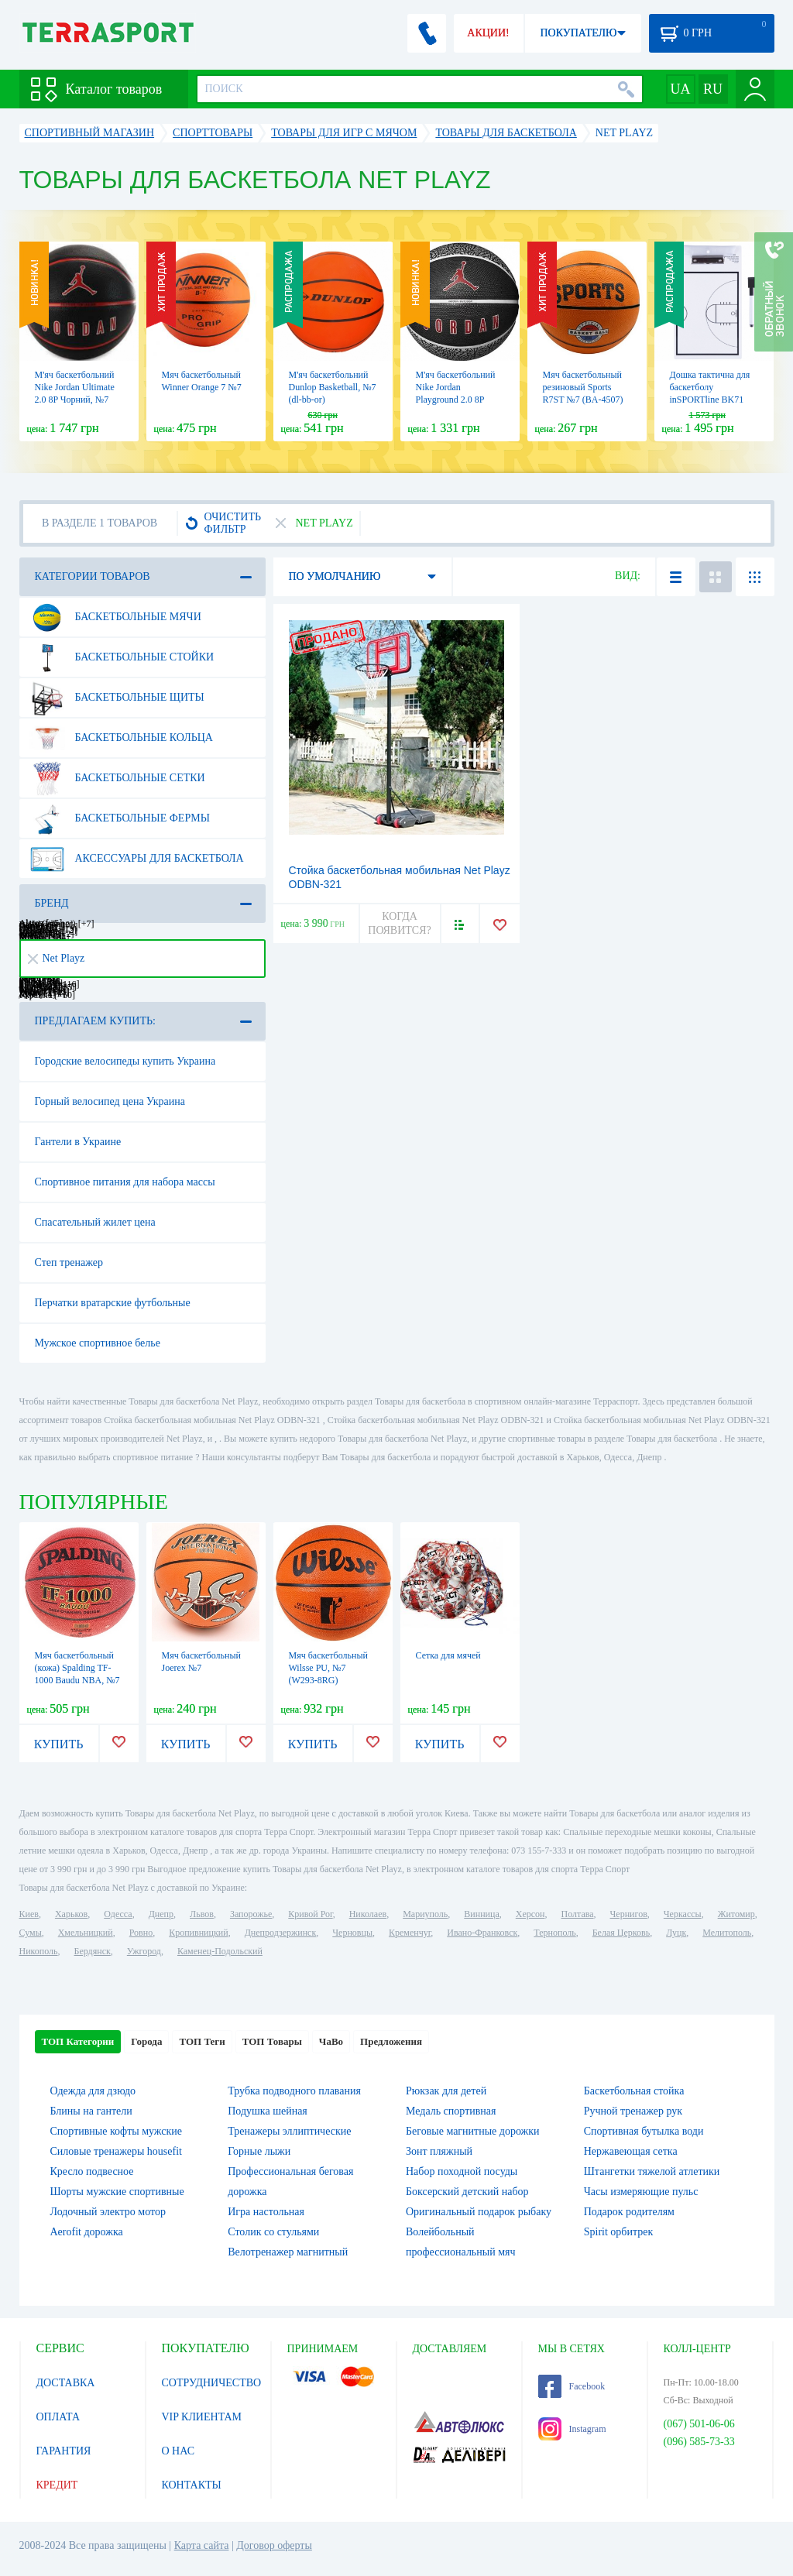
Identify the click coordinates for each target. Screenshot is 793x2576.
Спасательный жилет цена (95, 1222)
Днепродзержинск (281, 1932)
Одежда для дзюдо (93, 2091)
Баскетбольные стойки (122, 657)
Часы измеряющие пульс (641, 2191)
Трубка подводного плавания (294, 2091)
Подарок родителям (629, 2212)
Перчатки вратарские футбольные (113, 1303)
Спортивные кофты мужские (116, 2131)
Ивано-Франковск (482, 1932)
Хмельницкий (85, 1932)
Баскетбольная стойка (634, 2091)
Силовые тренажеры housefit (116, 2151)
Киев (29, 1914)
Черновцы (352, 1932)
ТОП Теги (202, 2041)
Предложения (391, 2041)
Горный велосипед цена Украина (110, 1101)
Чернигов (628, 1914)
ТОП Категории (78, 2041)
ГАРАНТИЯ (63, 2451)
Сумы (30, 1932)
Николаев (367, 1914)
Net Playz (56, 958)
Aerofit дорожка (86, 2232)
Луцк (676, 1932)
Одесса (118, 1914)
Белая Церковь (621, 1932)
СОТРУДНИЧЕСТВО (212, 2383)
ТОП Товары (272, 2041)
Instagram (572, 2429)
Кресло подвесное (92, 2171)
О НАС (178, 2451)
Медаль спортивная (451, 2111)
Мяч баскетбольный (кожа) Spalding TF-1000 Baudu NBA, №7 (77, 1668)
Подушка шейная (267, 2111)
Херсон (530, 1914)
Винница (481, 1914)
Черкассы (683, 1914)
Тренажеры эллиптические (289, 2131)
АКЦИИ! (488, 33)
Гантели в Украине (78, 1141)
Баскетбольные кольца (121, 738)
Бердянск (92, 1951)
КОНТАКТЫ (191, 2485)
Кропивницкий (198, 1932)
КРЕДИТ (57, 2485)
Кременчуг (410, 1932)
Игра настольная (266, 2212)
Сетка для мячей (448, 1655)
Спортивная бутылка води (644, 2131)
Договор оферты (274, 2545)
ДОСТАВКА (65, 2383)
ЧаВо (331, 2041)
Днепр (161, 1914)
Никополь (38, 1951)
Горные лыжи (259, 2151)
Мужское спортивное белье (97, 1343)
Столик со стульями (273, 2232)
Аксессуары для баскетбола (136, 858)
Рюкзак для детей (446, 2091)
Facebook (572, 2386)
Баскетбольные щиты (116, 697)
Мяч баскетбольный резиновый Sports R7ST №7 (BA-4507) (583, 387)
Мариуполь (425, 1914)
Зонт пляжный (439, 2151)
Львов (202, 1914)
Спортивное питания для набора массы (125, 1182)
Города (146, 2041)
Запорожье (251, 1914)
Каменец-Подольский (220, 1951)
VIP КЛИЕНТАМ (202, 2417)
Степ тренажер (69, 1262)
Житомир (736, 1914)
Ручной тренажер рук (633, 2111)
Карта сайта (201, 2545)
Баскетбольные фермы (119, 818)
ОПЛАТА (58, 2417)
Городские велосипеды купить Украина (125, 1061)
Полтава (577, 1914)
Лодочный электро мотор (108, 2212)
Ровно (141, 1932)
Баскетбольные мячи (115, 617)
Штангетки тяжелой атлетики (652, 2171)
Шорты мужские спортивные (117, 2191)
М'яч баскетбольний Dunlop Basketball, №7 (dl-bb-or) (332, 387)
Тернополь (554, 1932)
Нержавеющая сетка (631, 2151)
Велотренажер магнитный (288, 2252)
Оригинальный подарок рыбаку (478, 2212)
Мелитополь (726, 1932)
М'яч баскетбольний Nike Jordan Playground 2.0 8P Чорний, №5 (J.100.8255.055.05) (456, 399)
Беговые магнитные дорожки (473, 2131)
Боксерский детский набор (467, 2191)
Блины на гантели (91, 2111)
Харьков (71, 1914)
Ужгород (144, 1951)
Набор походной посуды (461, 2171)
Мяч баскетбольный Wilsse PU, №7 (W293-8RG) (328, 1668)
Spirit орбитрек (619, 2232)
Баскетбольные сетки (117, 778)
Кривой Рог (310, 1914)
